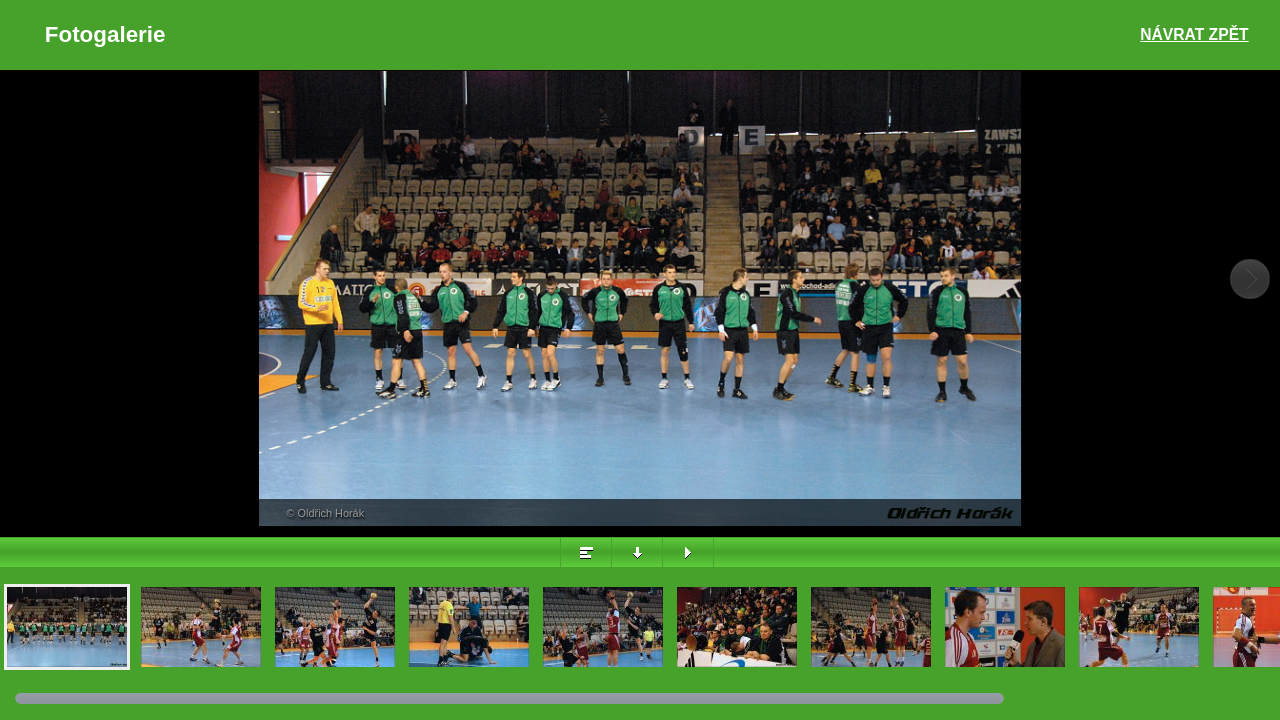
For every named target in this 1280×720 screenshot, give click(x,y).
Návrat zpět (1194, 34)
